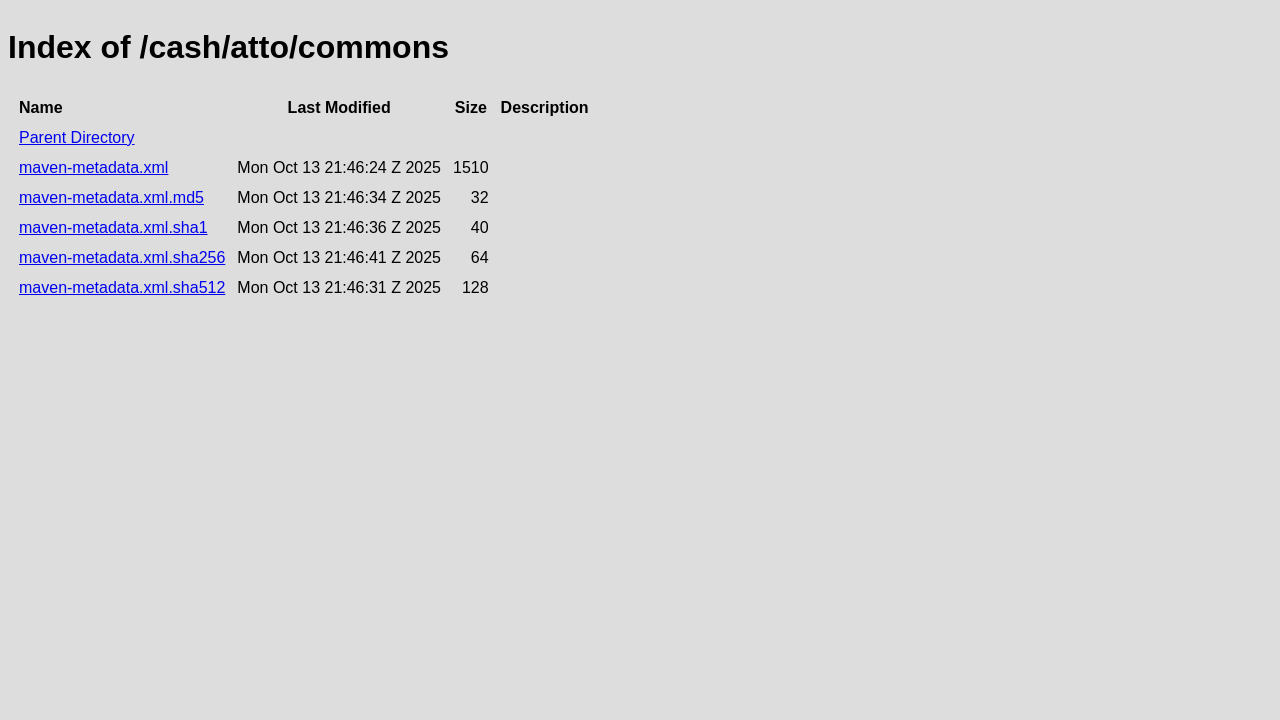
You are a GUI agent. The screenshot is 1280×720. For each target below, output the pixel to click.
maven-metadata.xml (93, 167)
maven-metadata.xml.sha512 (122, 287)
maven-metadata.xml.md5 (111, 197)
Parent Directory (77, 137)
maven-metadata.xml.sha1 (113, 227)
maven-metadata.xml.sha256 (122, 257)
